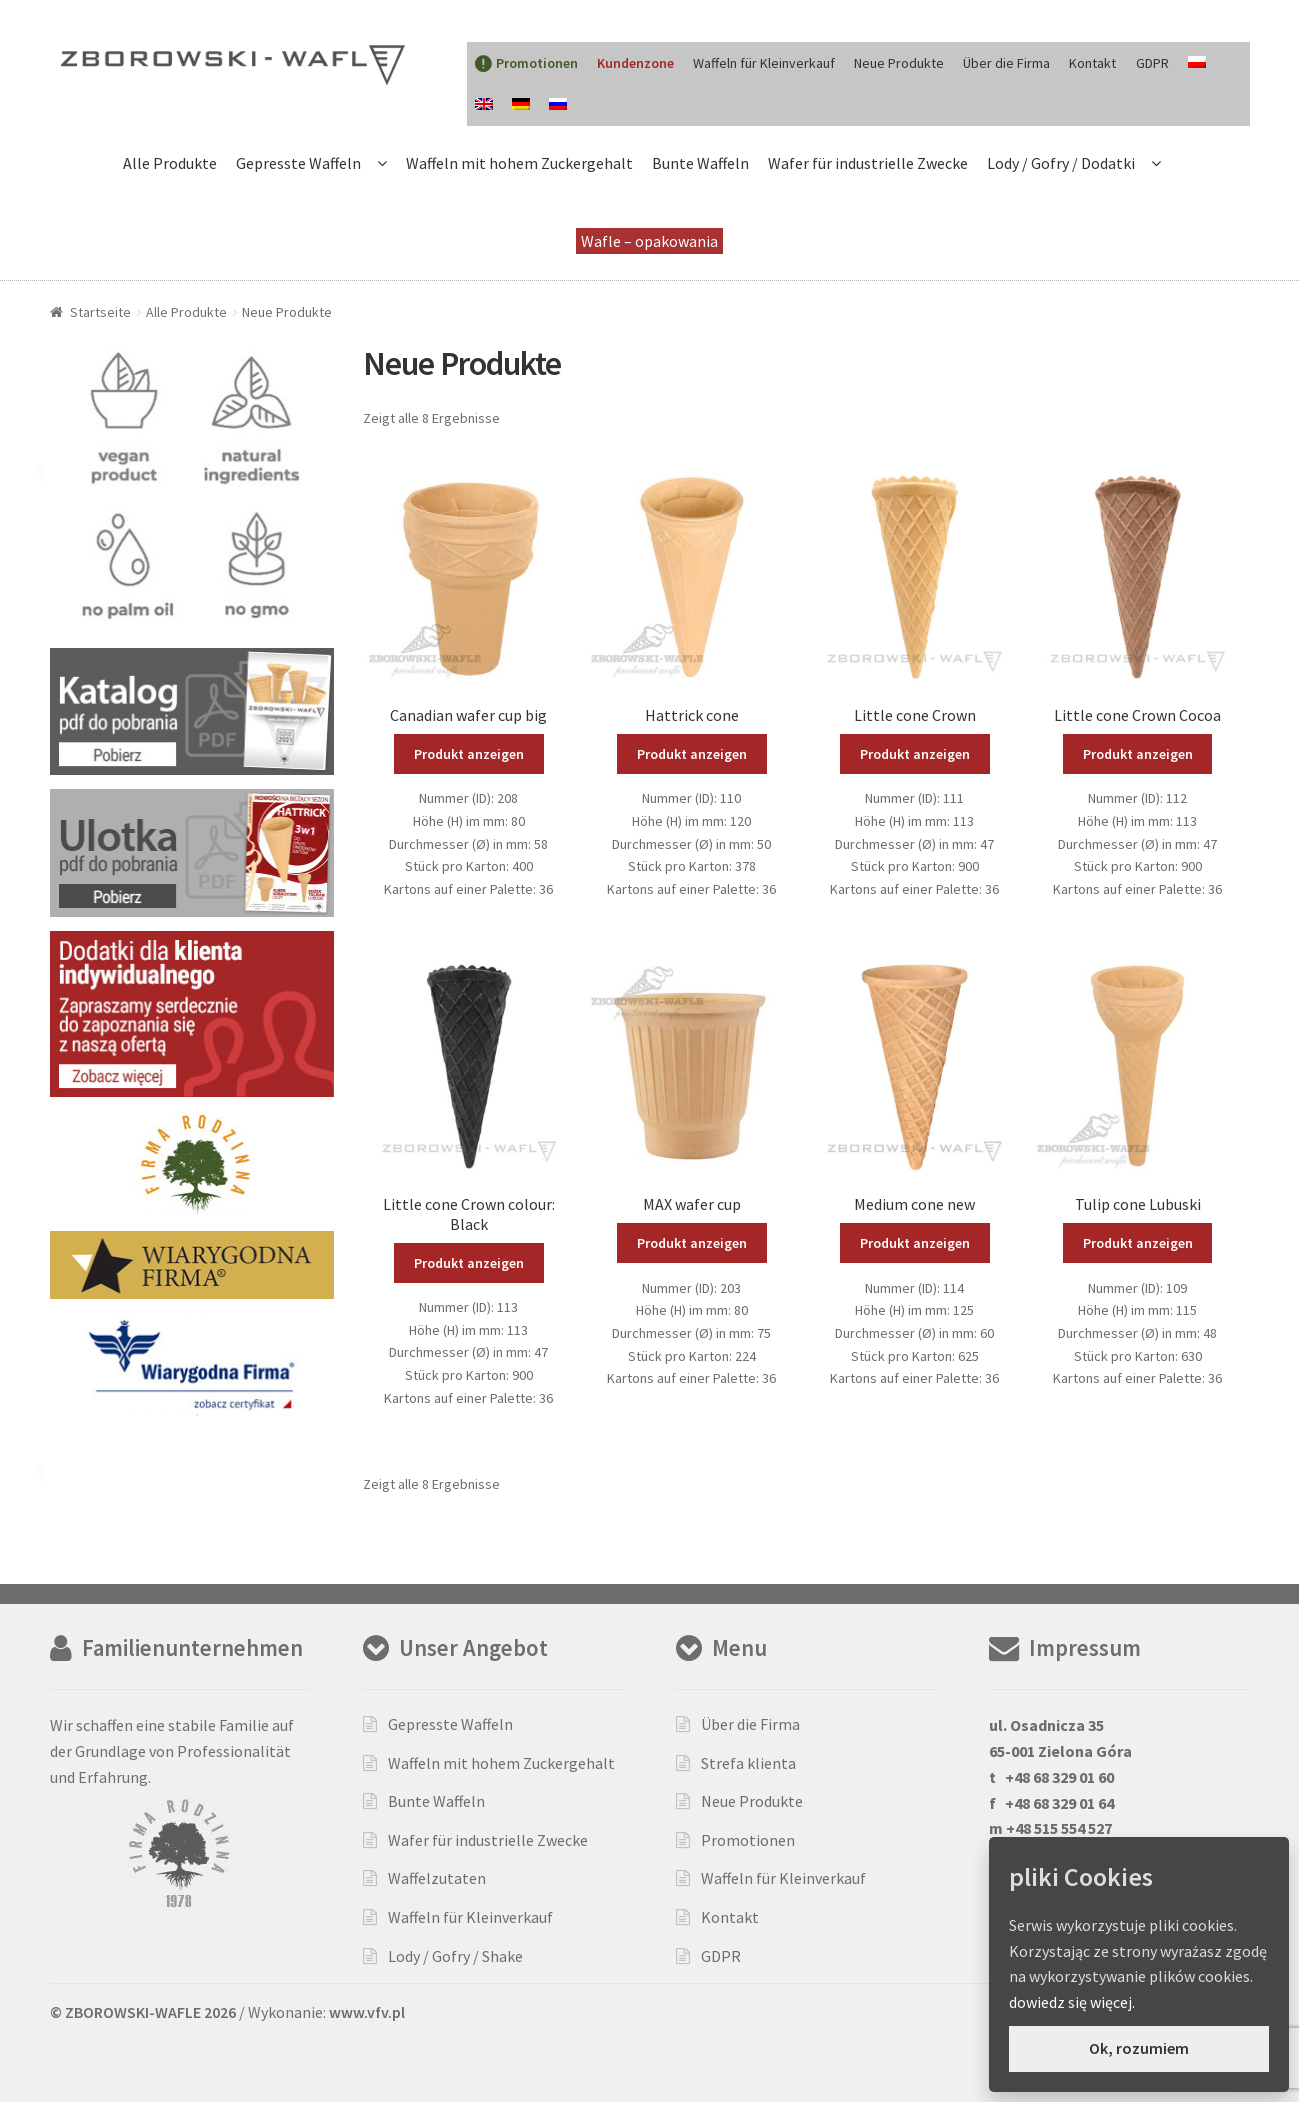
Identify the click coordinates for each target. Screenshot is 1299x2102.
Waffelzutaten (437, 1878)
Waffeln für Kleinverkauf (764, 63)
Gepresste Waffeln (298, 163)
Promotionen (748, 1840)
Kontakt (1092, 63)
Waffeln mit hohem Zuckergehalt (519, 163)
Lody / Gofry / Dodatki (1061, 163)
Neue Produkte (899, 63)
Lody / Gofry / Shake (455, 1956)
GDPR (1152, 63)
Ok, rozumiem (1139, 2048)
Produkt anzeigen (469, 754)
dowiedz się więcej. (1072, 2002)
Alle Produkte (170, 163)
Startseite (100, 312)
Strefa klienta (748, 1763)
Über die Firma (1006, 63)
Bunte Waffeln (700, 163)
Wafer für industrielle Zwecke (868, 163)
